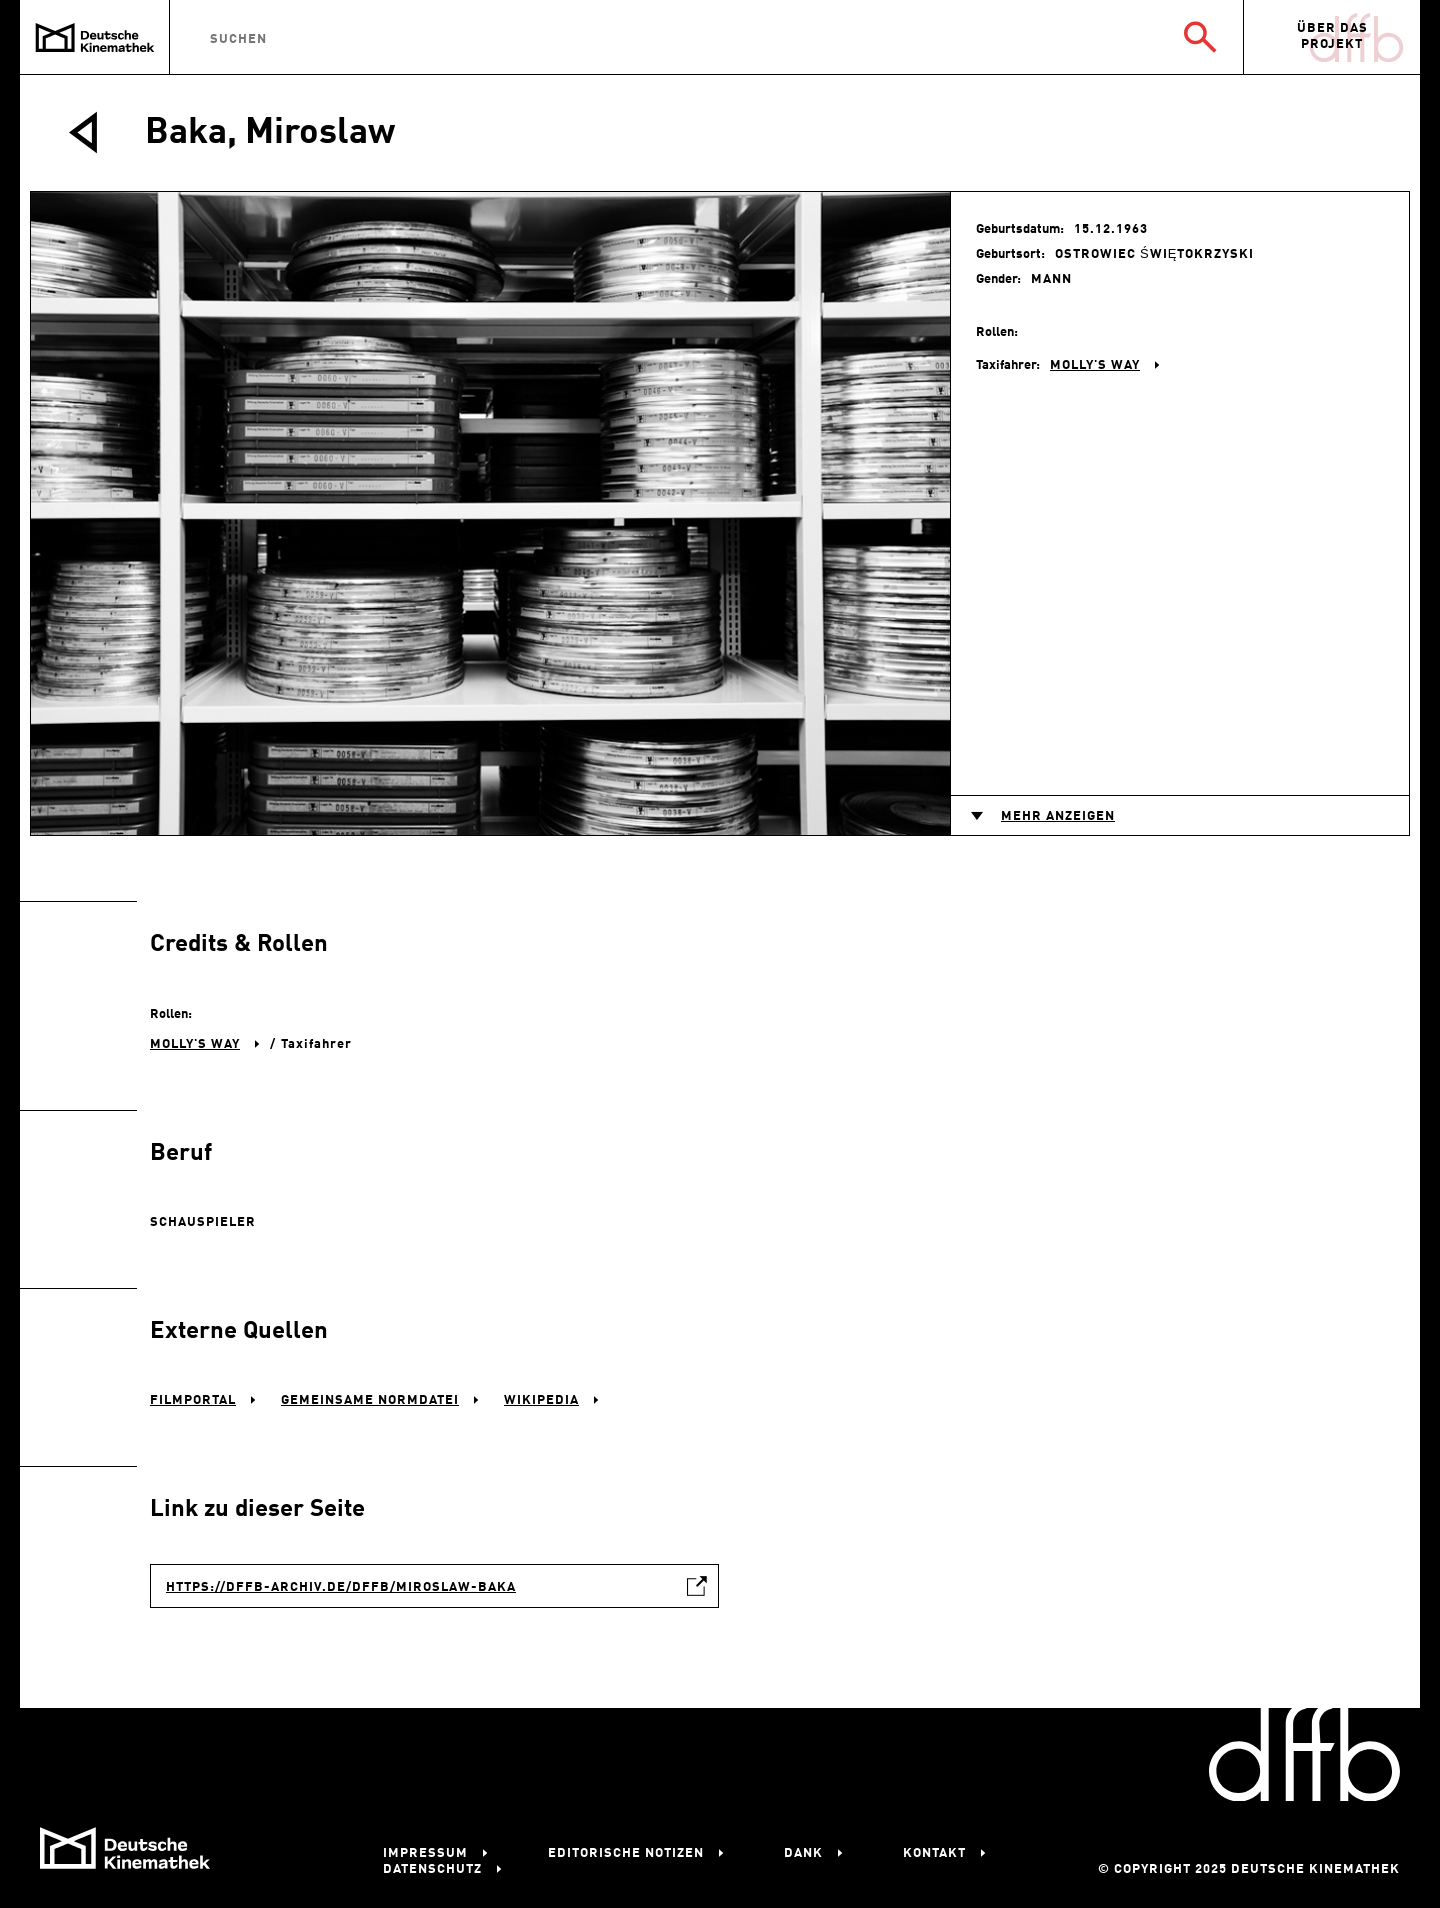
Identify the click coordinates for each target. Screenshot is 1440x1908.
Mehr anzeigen (1058, 816)
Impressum (425, 1853)
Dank (803, 1853)
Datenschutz (432, 1869)
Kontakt (934, 1853)
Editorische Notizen (626, 1853)
